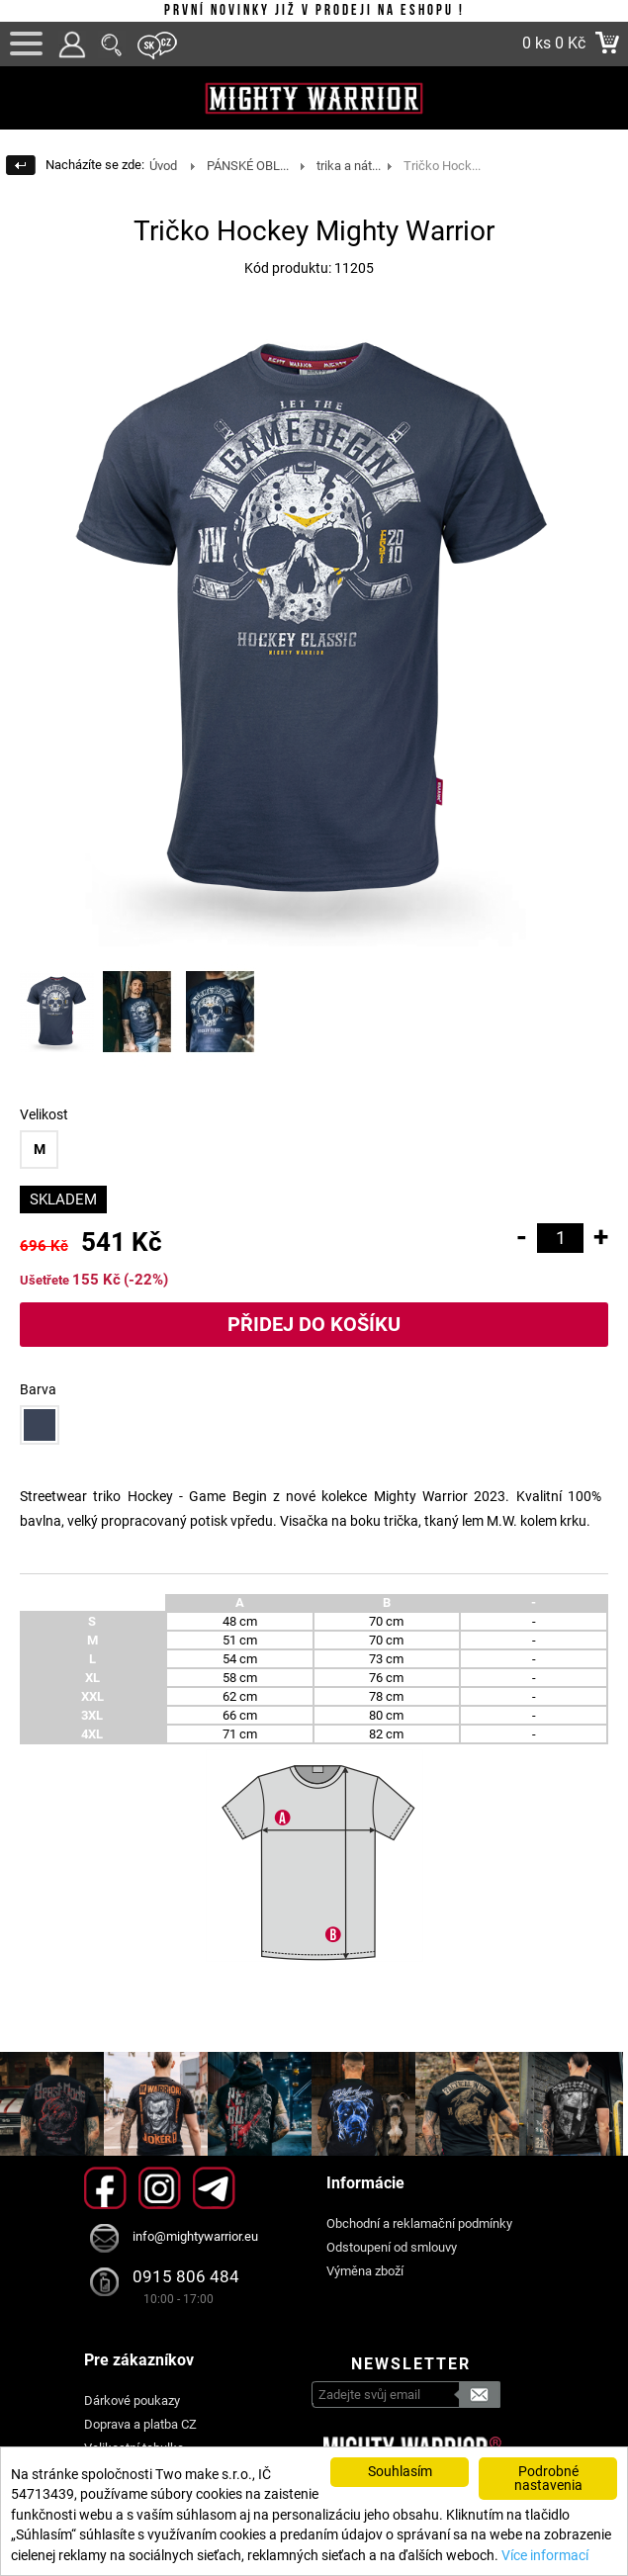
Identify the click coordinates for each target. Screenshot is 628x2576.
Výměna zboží (365, 2271)
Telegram (214, 2188)
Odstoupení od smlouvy (391, 2247)
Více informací (544, 2555)
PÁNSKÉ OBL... (248, 165)
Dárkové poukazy (132, 2400)
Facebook (105, 2188)
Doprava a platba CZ (140, 2424)
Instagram (159, 2188)
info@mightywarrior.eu (195, 2236)
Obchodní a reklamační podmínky (419, 2223)
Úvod (163, 165)
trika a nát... (348, 165)
